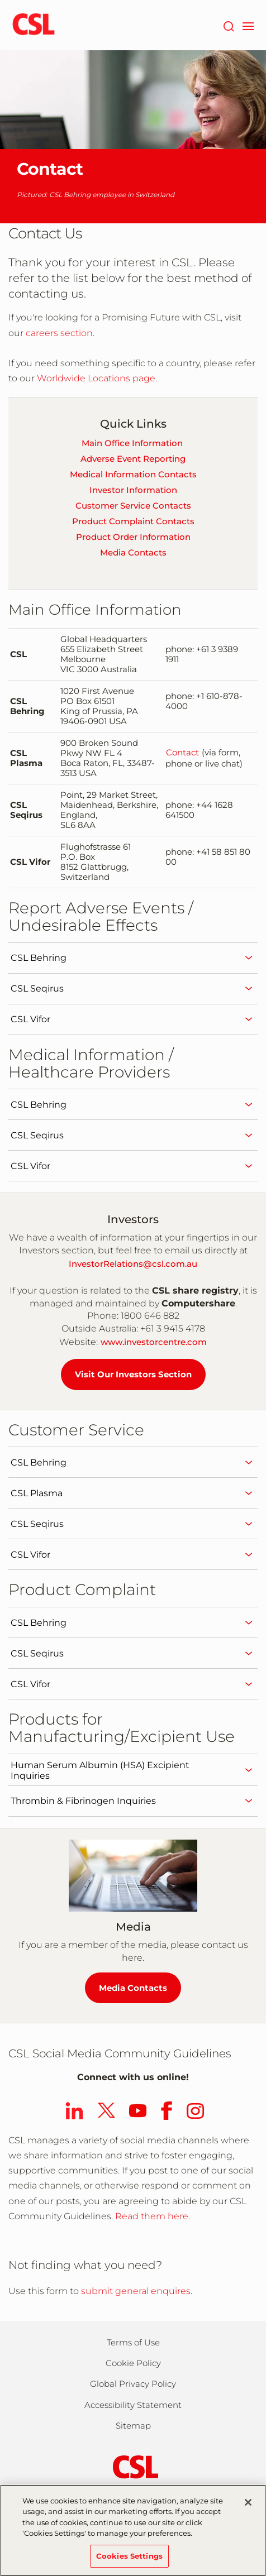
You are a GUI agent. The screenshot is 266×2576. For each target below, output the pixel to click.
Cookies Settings (129, 2560)
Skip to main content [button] (0, 0)
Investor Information (133, 490)
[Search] (228, 25)
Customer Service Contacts (133, 505)
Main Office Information (132, 443)
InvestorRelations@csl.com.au (133, 1263)
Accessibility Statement (133, 2405)
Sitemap (133, 2425)
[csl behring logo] (133, 2466)
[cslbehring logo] (33, 25)
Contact (182, 753)
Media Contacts (133, 552)
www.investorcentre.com (154, 1342)
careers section (58, 333)
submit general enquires (136, 2291)
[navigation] (248, 25)
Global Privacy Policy (133, 2383)
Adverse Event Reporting (133, 458)
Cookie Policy (133, 2363)
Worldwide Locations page (96, 378)
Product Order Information (133, 537)
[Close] (248, 2507)
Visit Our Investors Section (133, 1374)
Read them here (151, 2216)
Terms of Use (133, 2342)
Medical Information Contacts (133, 474)
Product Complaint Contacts (133, 521)
